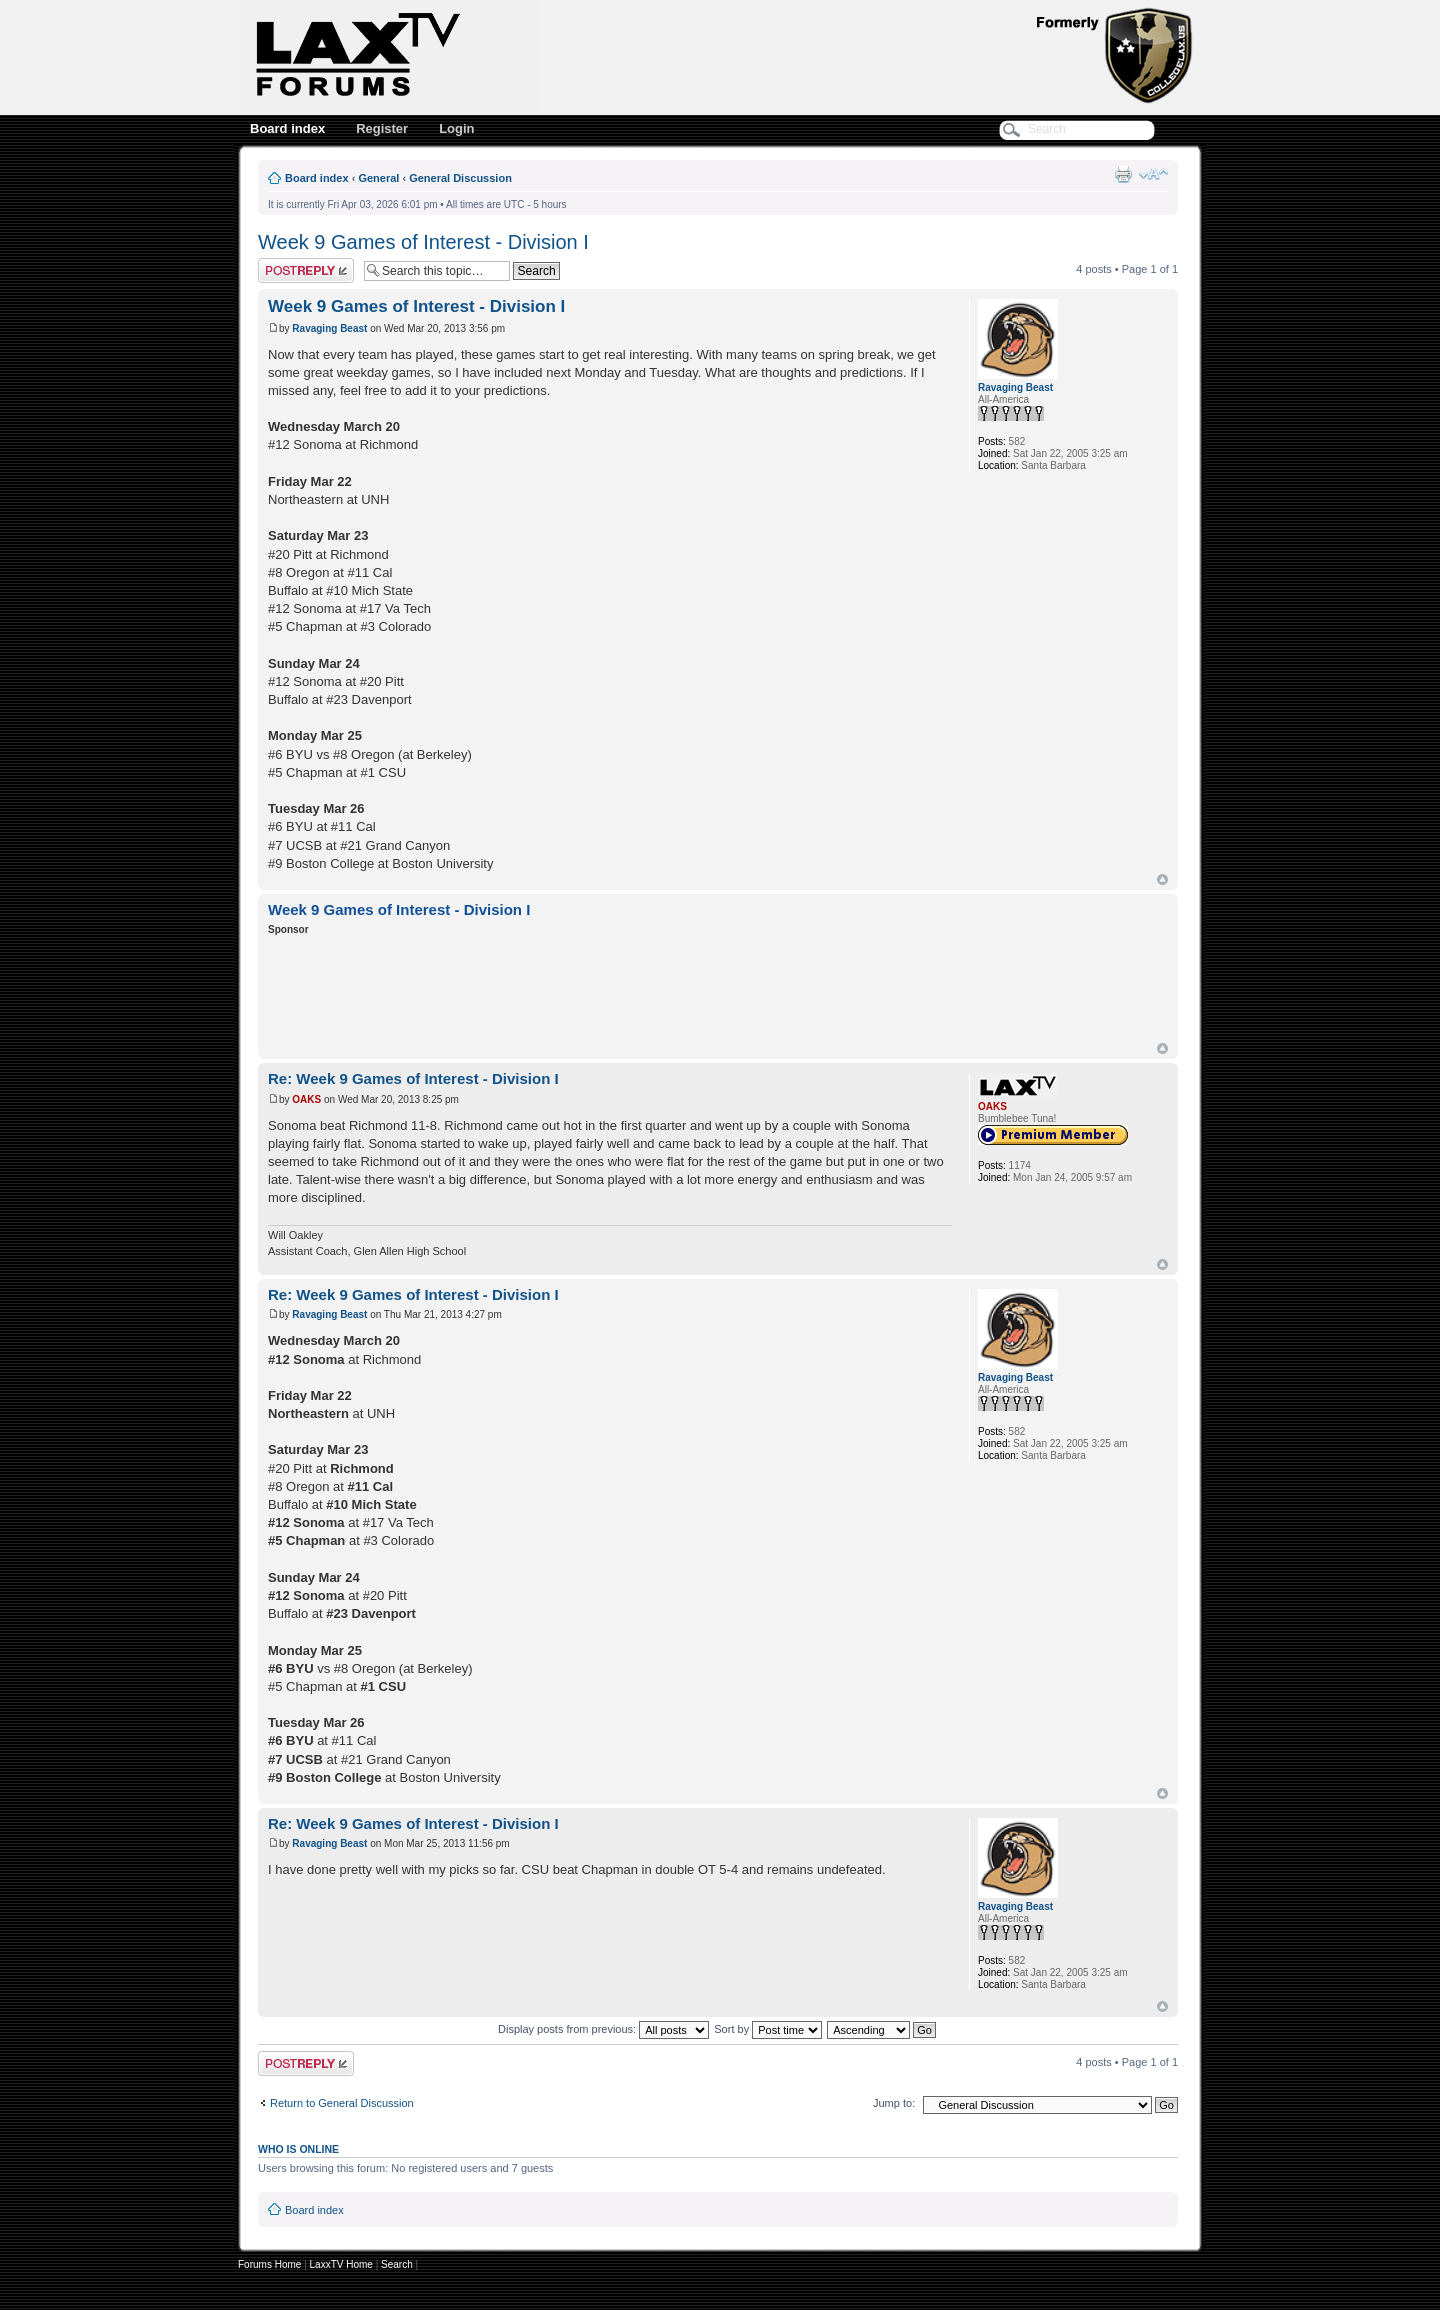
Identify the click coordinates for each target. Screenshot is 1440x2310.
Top (1162, 879)
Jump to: (894, 2103)
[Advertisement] (632, 992)
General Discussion (460, 178)
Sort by (768, 2029)
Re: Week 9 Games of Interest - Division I (413, 1078)
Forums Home (269, 2264)
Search (397, 2264)
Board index (287, 128)
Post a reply (306, 270)
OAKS (306, 1099)
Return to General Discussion (342, 2103)
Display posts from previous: (603, 2029)
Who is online (298, 2149)
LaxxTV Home (341, 2264)
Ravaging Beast (329, 328)
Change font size (1153, 174)
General (378, 178)
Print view (1123, 174)
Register (382, 128)
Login (456, 128)
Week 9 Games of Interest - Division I (423, 242)
